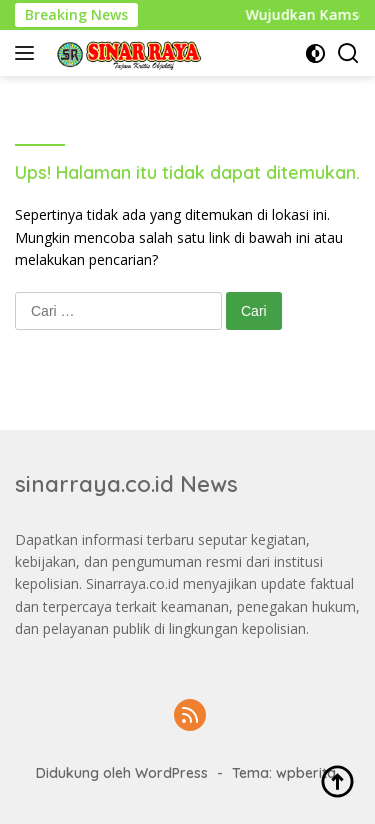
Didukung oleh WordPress (122, 773)
